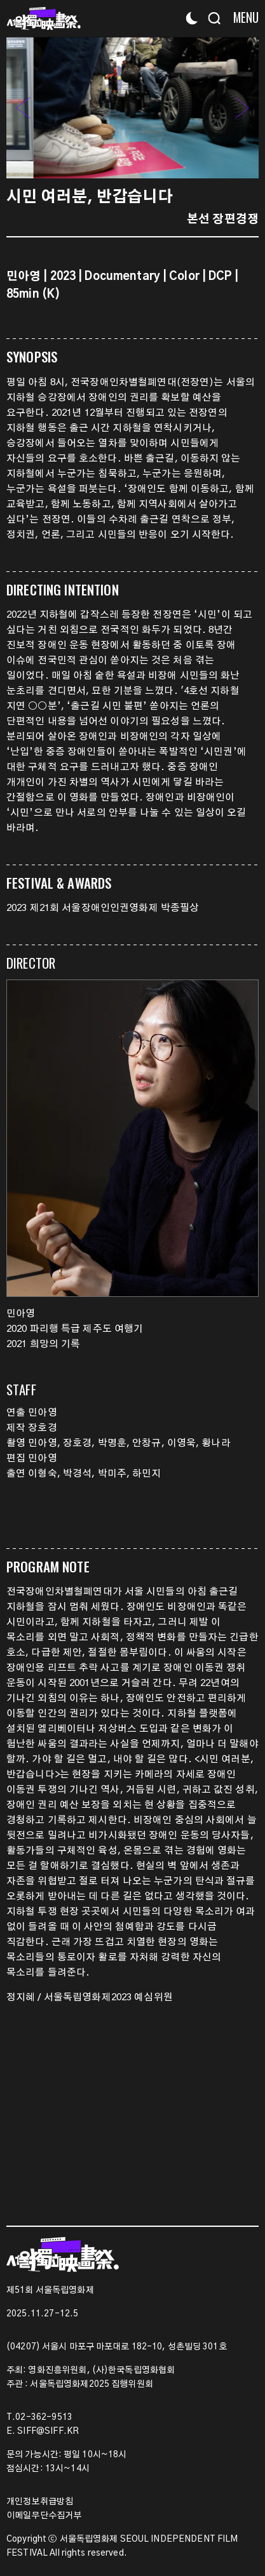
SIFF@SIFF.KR (48, 2431)
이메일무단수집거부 (43, 2515)
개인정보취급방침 (39, 2501)
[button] (242, 107)
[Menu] (241, 17)
